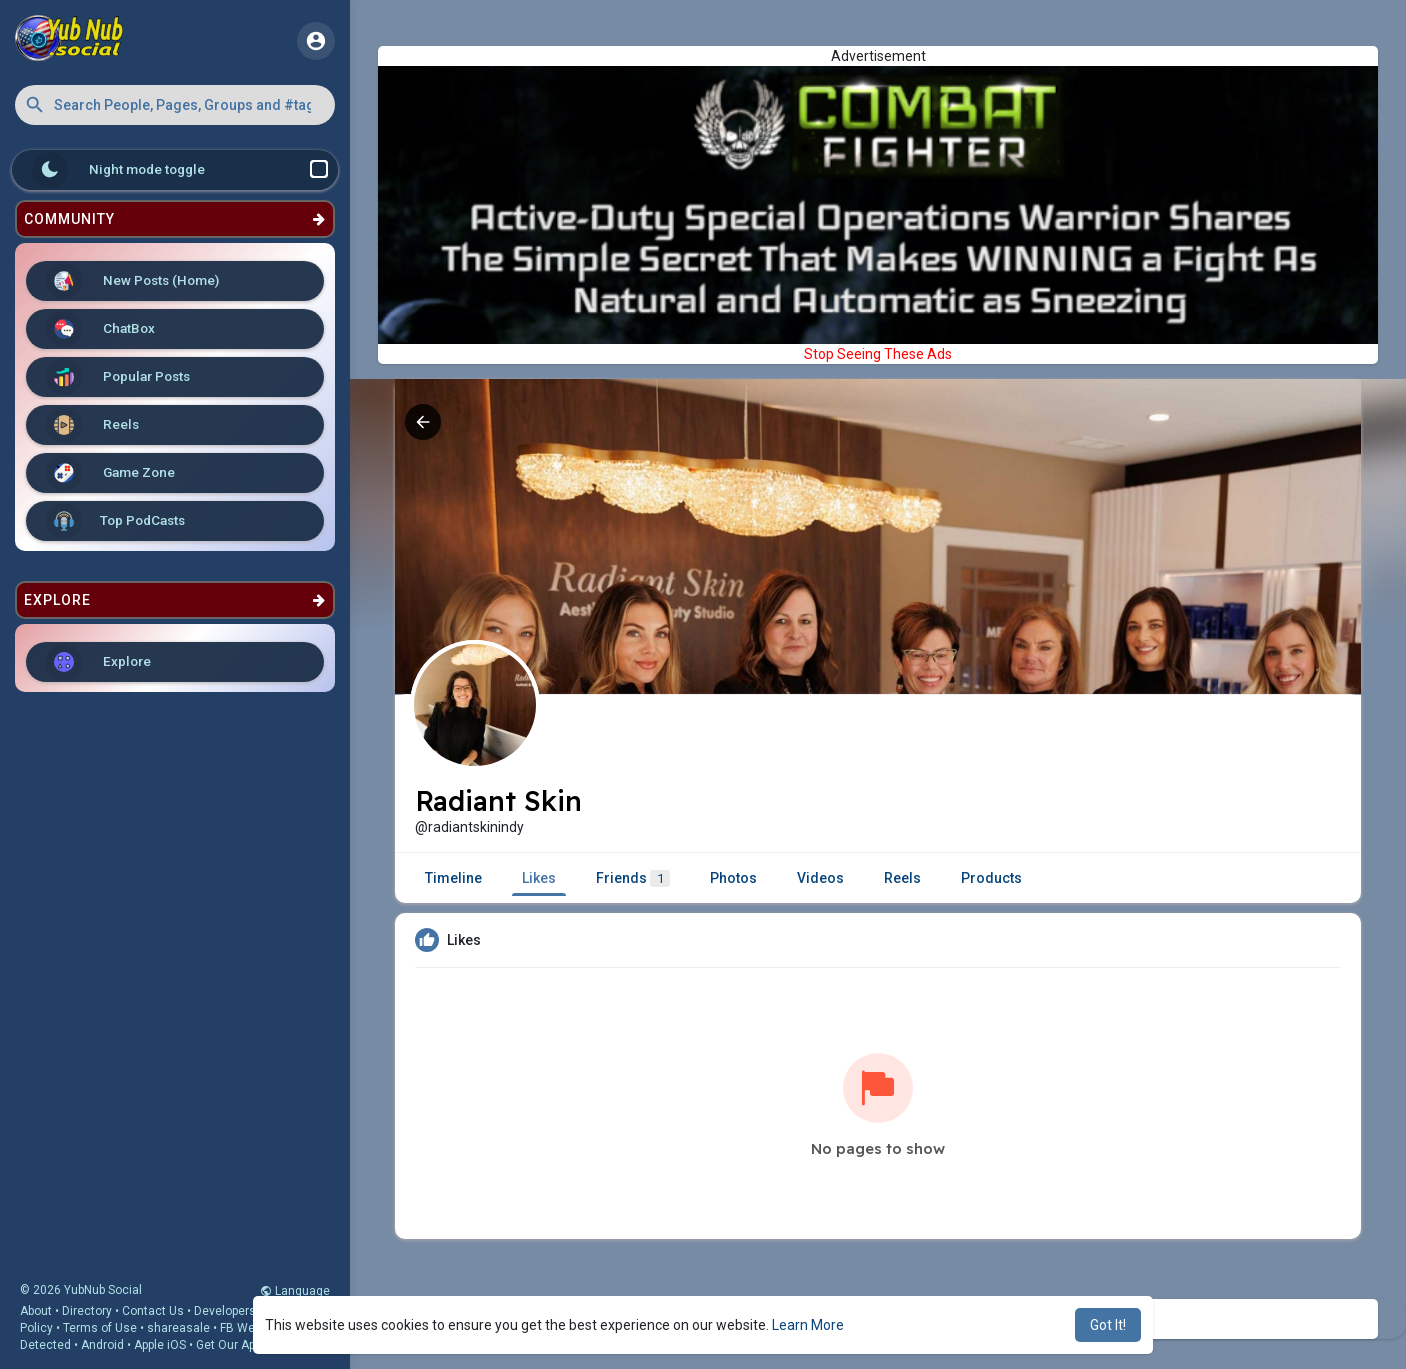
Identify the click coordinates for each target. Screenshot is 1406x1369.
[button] (175, 105)
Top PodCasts (115, 521)
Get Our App (228, 1345)
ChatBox (100, 329)
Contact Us (153, 1311)
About (36, 1311)
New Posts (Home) (132, 281)
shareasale (178, 1328)
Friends (633, 878)
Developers (225, 1311)
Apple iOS (160, 1345)
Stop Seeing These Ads (878, 354)
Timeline (453, 878)
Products (991, 878)
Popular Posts (118, 377)
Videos (820, 878)
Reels (92, 425)
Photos (733, 878)
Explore (98, 662)
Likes (539, 878)
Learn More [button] (808, 1325)
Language (295, 1291)
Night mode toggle (180, 170)
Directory (87, 1311)
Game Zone (110, 473)
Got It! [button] (1108, 1325)
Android (102, 1345)
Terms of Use (100, 1328)
